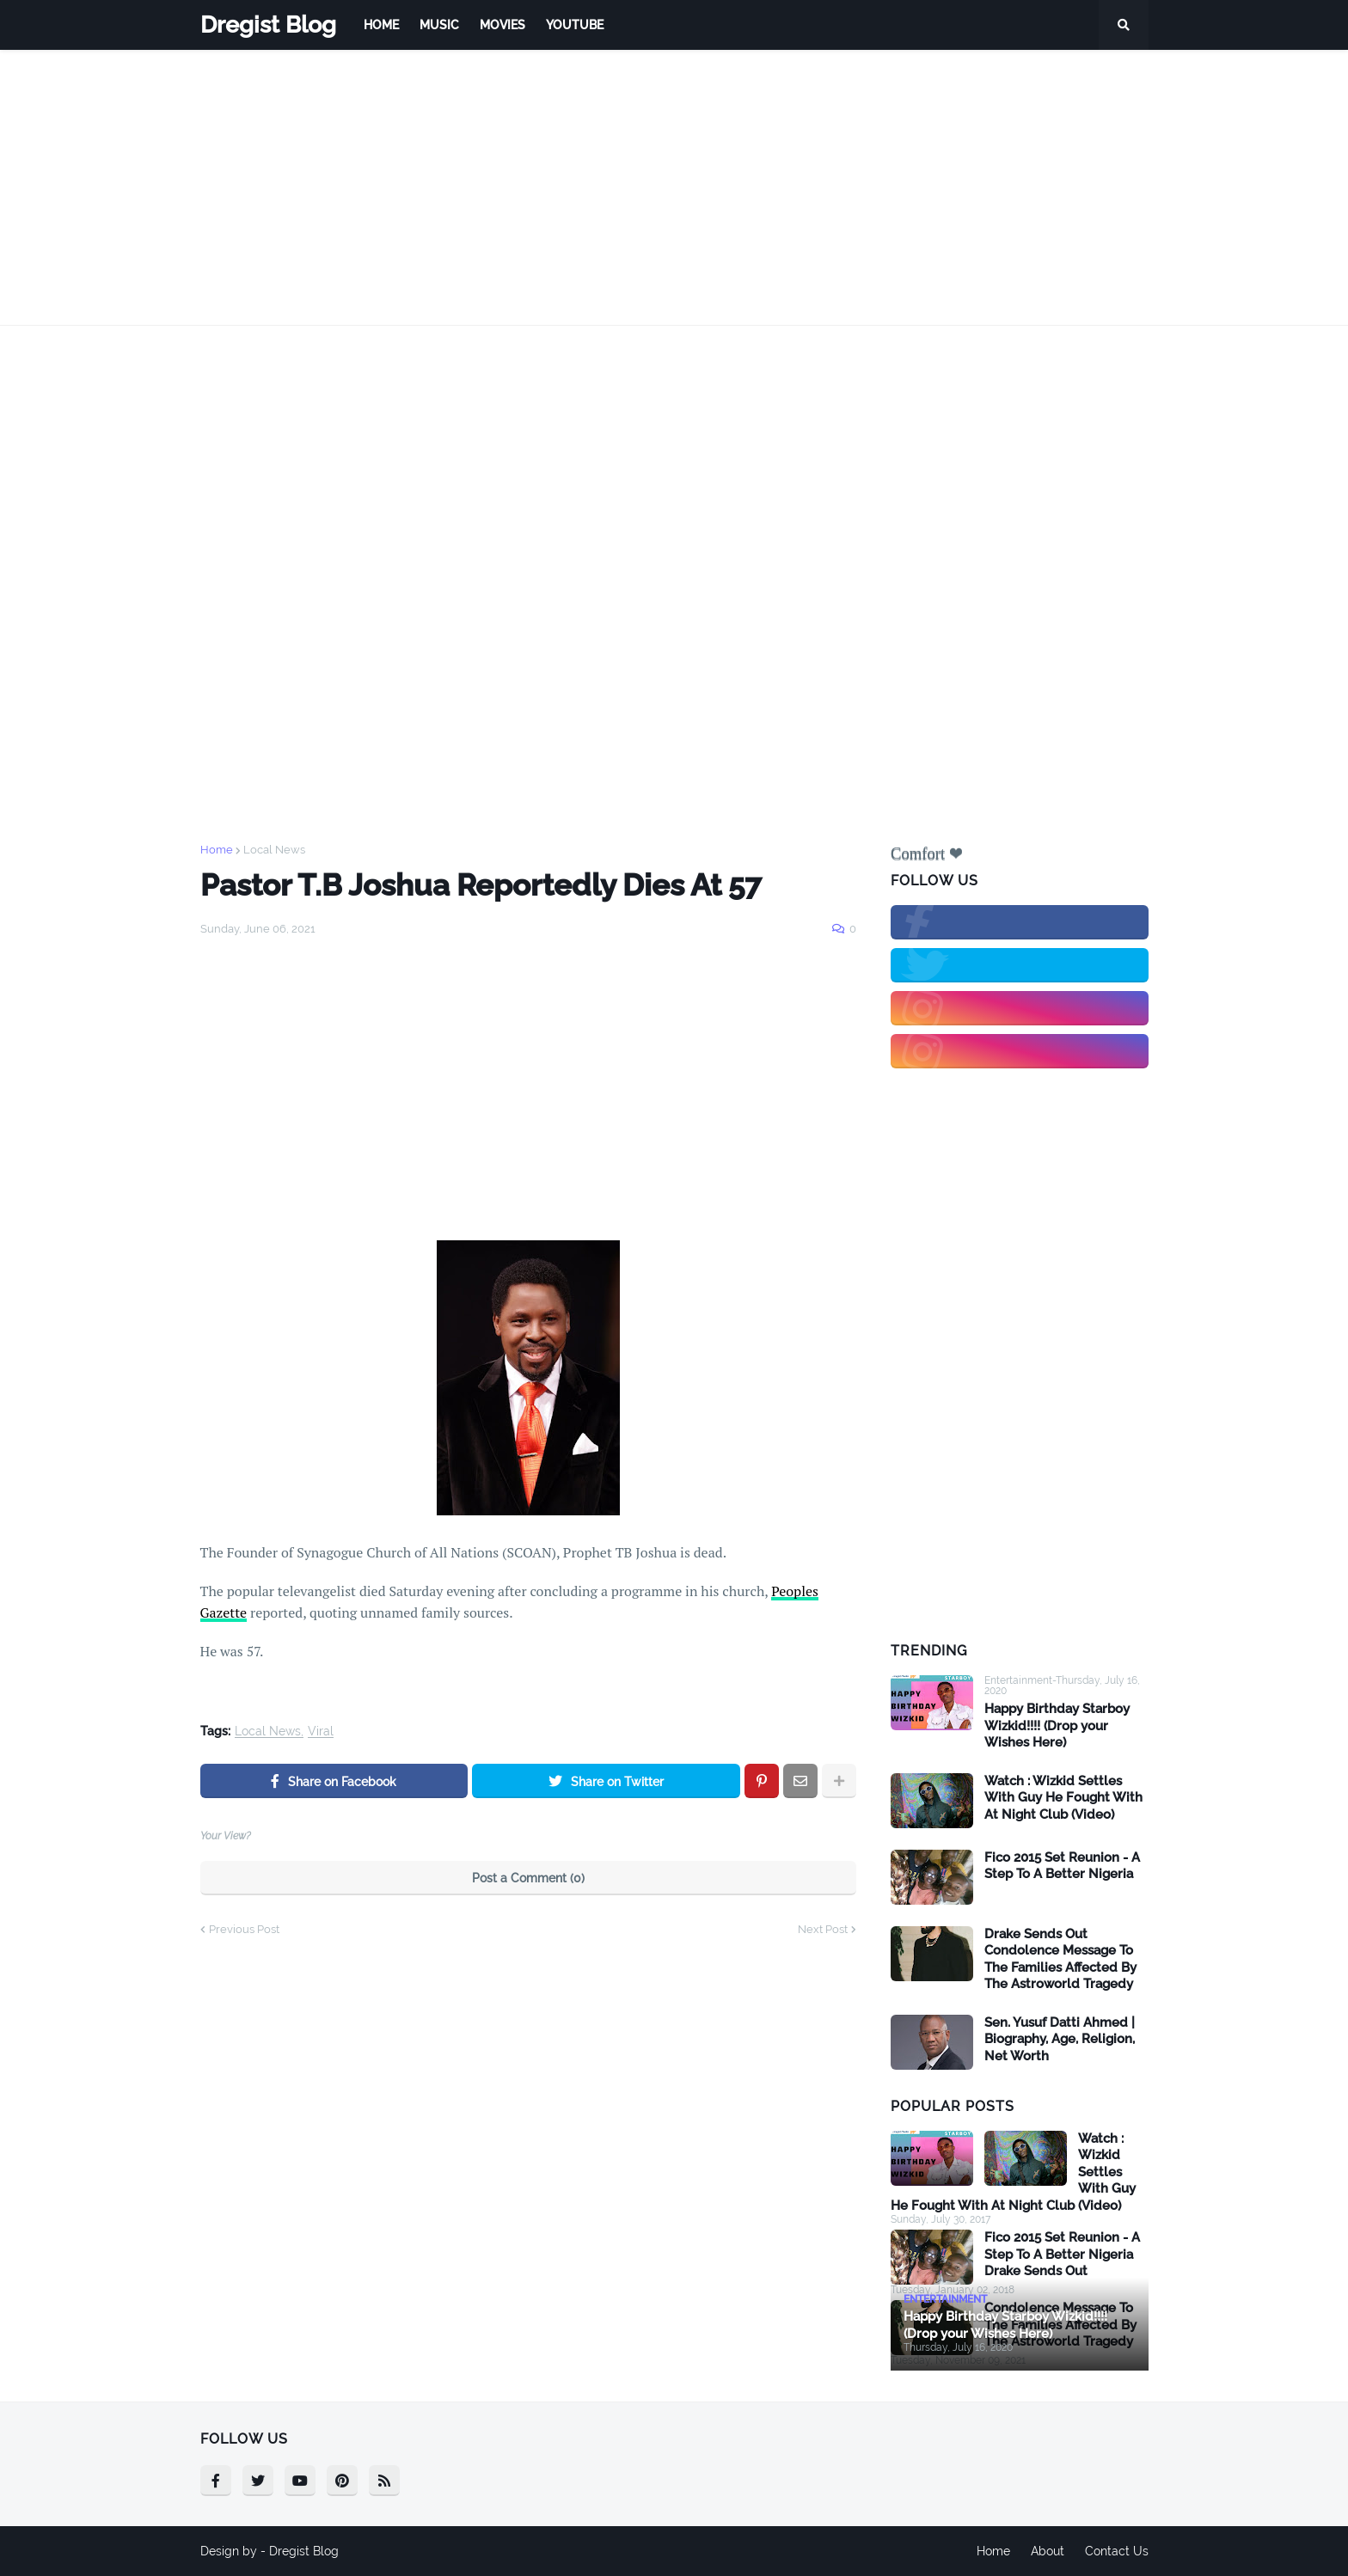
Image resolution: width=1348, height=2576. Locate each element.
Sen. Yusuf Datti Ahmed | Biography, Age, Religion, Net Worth (1059, 2039)
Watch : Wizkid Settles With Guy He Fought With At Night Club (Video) (1063, 1797)
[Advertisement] (674, 187)
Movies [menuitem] (502, 25)
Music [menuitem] (439, 25)
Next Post (823, 1929)
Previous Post (244, 1929)
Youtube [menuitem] (575, 25)
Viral (321, 1731)
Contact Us (1117, 2551)
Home (216, 849)
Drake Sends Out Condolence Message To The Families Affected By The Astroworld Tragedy (1060, 1959)
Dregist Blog (268, 24)
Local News (274, 849)
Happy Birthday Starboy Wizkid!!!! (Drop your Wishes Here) (1057, 1725)
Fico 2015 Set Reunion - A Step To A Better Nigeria (1062, 1866)
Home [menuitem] (381, 25)
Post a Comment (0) (528, 1878)
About (1047, 2551)
